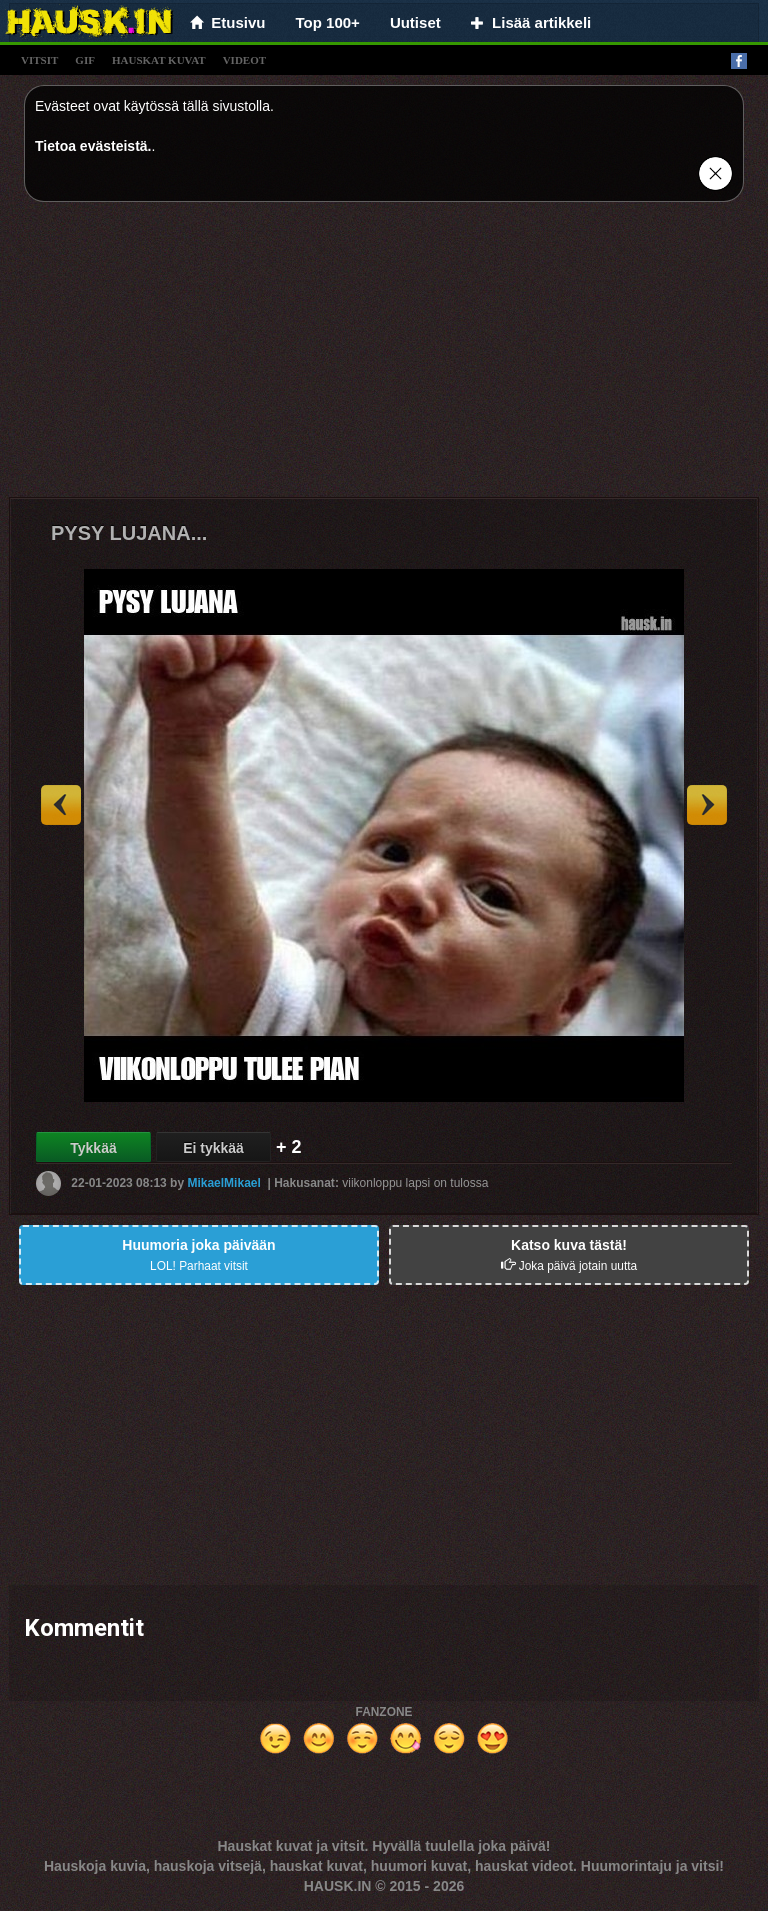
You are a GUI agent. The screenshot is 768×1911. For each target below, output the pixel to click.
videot (244, 60)
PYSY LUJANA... (129, 533)
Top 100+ (328, 22)
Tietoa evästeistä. (93, 146)
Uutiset (415, 22)
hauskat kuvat (159, 60)
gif (85, 60)
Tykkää (93, 1148)
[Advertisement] (384, 357)
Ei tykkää (213, 1148)
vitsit (39, 60)
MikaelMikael (223, 1183)
